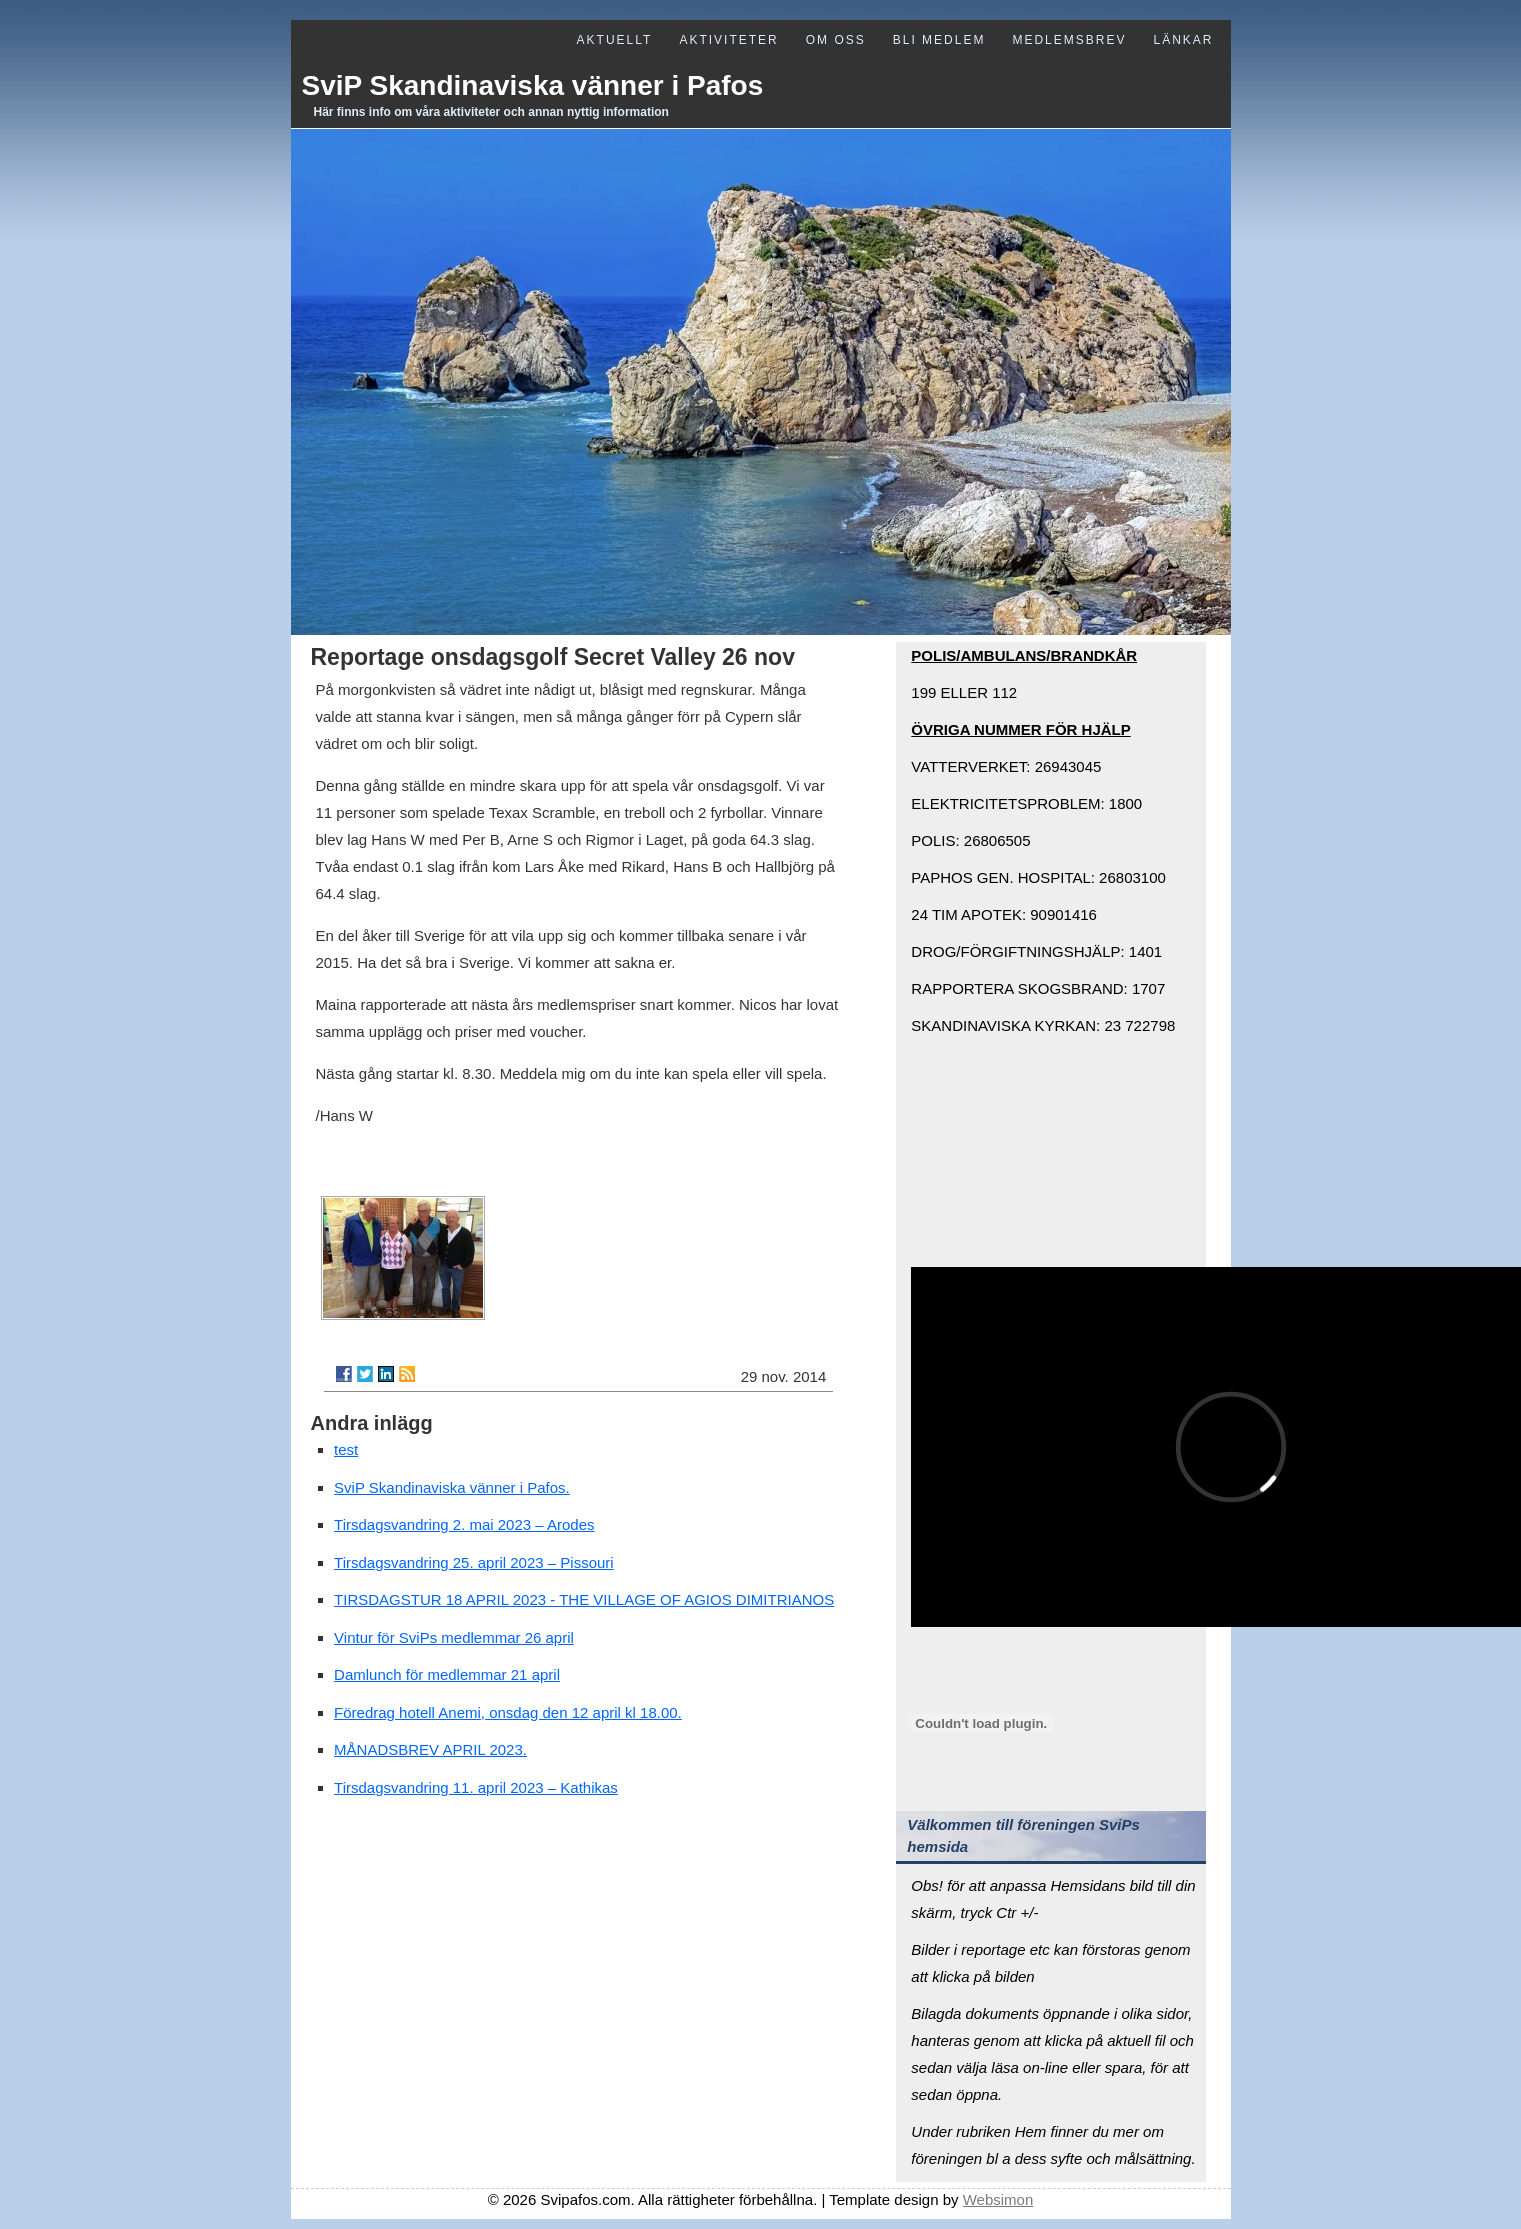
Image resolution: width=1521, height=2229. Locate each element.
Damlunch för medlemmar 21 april (447, 1674)
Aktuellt (615, 40)
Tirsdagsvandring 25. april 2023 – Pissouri (474, 1562)
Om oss (836, 40)
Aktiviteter (728, 40)
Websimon (998, 2199)
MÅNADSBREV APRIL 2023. (430, 1749)
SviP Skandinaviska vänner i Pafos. (452, 1487)
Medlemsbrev (1069, 40)
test (346, 1449)
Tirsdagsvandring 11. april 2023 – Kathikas (476, 1787)
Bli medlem (939, 40)
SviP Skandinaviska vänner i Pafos (533, 85)
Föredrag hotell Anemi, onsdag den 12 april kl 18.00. (508, 1712)
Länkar (1183, 40)
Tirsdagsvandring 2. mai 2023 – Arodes (464, 1524)
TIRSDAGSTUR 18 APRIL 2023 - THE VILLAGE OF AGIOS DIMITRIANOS (584, 1599)
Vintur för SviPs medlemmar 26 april (454, 1637)
